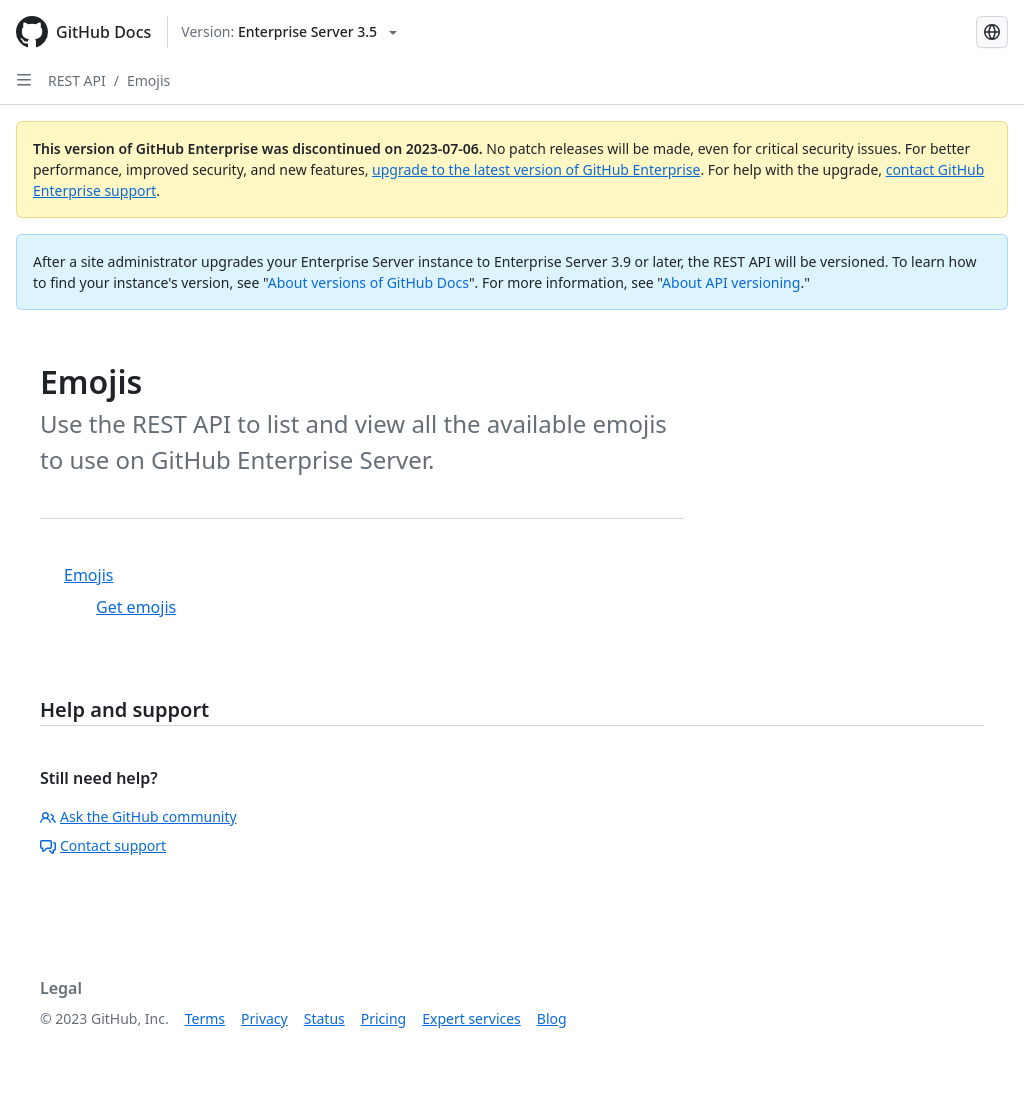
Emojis (148, 80)
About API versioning (731, 282)
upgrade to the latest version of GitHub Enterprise (536, 169)
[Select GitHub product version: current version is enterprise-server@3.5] (289, 32)
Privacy (264, 1018)
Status (324, 1018)
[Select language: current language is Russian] (992, 32)
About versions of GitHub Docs (368, 282)
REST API (77, 80)
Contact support (103, 845)
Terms (205, 1018)
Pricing (383, 1018)
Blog (552, 1018)
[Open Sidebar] (24, 80)
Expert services (471, 1018)
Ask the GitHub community (138, 816)
